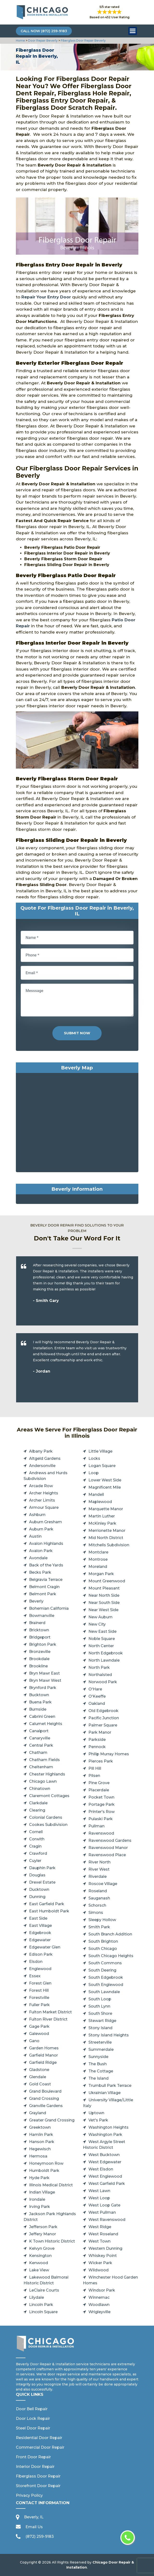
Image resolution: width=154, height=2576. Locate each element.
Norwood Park (102, 1682)
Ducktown (39, 1889)
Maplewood (100, 1501)
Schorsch (97, 1905)
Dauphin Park (42, 1868)
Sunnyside (98, 2056)
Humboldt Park (44, 2170)
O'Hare (95, 1689)
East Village (40, 1925)
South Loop (99, 1999)
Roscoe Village (102, 1883)
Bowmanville (41, 1615)
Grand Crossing (44, 2098)
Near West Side (103, 1610)
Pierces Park (100, 1761)
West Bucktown (104, 2154)
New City (97, 1624)
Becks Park (40, 1572)
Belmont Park (42, 1594)
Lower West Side (104, 1480)
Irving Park (39, 2206)
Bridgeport (39, 1637)
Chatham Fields (44, 1759)
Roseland (97, 1891)
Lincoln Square (43, 2312)
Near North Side (103, 1595)
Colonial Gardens (45, 1817)
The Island (98, 2078)
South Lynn (99, 2006)
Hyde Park (39, 2177)
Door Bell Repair (32, 2409)
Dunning (37, 1896)
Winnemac (99, 2297)
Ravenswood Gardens (109, 1840)
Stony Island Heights (108, 2035)
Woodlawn (99, 2304)
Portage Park (101, 1804)
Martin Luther (101, 1516)
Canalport (39, 1731)
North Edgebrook (105, 1653)
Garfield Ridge (43, 2062)
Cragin (35, 1846)
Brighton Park (42, 1644)
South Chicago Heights (110, 1956)
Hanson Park (41, 2141)
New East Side (102, 1631)
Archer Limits (42, 1500)
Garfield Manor (43, 2055)
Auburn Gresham (45, 1522)
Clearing (37, 1810)
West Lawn (99, 2190)
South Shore (100, 2013)
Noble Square (101, 1638)
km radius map (77, 1124)
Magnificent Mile (104, 1487)
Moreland (97, 1566)
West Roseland (103, 2234)
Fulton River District (48, 2019)
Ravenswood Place (107, 1855)
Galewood (39, 2033)
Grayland (37, 2113)
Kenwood (38, 2263)
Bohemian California (49, 1608)
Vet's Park (98, 2120)
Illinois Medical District (51, 2185)
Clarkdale (38, 1803)
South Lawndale (104, 1992)
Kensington (40, 2255)
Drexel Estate (42, 1882)
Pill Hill (94, 1768)
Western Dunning (105, 2248)
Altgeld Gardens (45, 1458)
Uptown (96, 2113)
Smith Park (99, 1927)
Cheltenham (41, 1767)
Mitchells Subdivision (108, 1545)
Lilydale (36, 2297)
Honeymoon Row (46, 2163)
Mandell (96, 1494)
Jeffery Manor (42, 2234)
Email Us (34, 2527)
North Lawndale (104, 1660)
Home (21, 40)
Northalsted (100, 1674)
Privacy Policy (29, 2495)
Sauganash (99, 1898)
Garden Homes (44, 2048)
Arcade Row (41, 1486)
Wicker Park (100, 2263)
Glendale (37, 2077)
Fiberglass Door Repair (38, 2476)
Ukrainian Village (104, 2092)
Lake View (39, 2270)
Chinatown (39, 1788)
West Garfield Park (106, 2183)
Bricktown (39, 1630)
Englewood (40, 1968)
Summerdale (101, 2049)
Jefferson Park (43, 2227)
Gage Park (39, 2026)
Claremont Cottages (49, 1795)
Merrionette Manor (106, 1530)
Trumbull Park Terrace (109, 2085)
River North (99, 1862)
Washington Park (105, 2134)
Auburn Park (41, 1529)
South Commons (105, 1963)
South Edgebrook (105, 1977)
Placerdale (98, 1790)
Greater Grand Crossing (51, 2120)
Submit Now (77, 1033)
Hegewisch (40, 2149)
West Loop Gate (104, 2205)
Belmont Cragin (44, 1586)
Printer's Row (101, 1811)
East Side (38, 1918)
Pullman (96, 1826)
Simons (95, 1912)
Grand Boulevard (45, 2091)
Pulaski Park (100, 1819)
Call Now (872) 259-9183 (44, 31)
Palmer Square (102, 1725)
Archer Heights (43, 1493)
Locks (94, 1458)
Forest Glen (40, 1983)
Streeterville (100, 2042)
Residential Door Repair (39, 2437)
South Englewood (105, 1984)
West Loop (99, 2198)
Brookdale (39, 1659)
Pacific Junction (103, 1718)
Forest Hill (39, 1990)
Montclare (98, 1552)
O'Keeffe (97, 1696)
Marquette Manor (105, 1509)
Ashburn (37, 1514)
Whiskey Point (102, 2255)
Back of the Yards (46, 1565)
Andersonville (42, 1465)
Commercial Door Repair (40, 2447)
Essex (35, 1976)
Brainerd (37, 1623)
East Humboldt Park (49, 1911)
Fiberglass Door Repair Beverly (83, 40)
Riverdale (97, 1876)
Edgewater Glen (44, 1947)
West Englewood (105, 2176)
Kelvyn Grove (42, 2248)
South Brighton (103, 1941)
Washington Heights (108, 2127)
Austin (35, 1536)
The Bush (97, 2064)
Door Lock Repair (33, 2418)
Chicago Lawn (43, 1781)
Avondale (38, 1558)
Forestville (39, 1997)
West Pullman (102, 2212)
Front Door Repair (33, 2457)
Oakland (96, 1703)
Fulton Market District (50, 2012)
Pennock (97, 1746)
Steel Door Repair (33, 2428)
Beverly (36, 1601)
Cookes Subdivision (48, 1824)
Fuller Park (39, 2005)
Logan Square (102, 1465)
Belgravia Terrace (45, 1579)
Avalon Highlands (46, 1543)
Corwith (36, 1839)
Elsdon (36, 1961)
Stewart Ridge (102, 2020)
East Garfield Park (46, 1904)
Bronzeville (39, 1651)
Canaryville (39, 1738)
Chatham (38, 1752)
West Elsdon (100, 2169)
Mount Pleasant (104, 1588)
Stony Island (100, 2028)
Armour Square (44, 1507)
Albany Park (41, 1451)
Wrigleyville (99, 2312)
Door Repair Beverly (42, 40)
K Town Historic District (52, 2241)
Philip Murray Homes (108, 1754)
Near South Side (104, 1602)
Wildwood (98, 2270)
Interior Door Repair (35, 2466)
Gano (34, 2041)
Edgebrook (40, 1932)
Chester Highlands (47, 1774)
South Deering (102, 1970)
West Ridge (99, 2227)
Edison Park (41, 1954)
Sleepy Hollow (102, 1919)
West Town (99, 2241)
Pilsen (94, 1775)
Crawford (38, 1853)
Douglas (37, 1875)
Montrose (98, 1559)
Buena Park (40, 1702)
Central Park (41, 1745)
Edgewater (40, 1940)
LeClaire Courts (44, 2290)
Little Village (100, 1451)
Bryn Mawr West (45, 1680)
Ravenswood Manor (108, 1847)
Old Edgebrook (103, 1710)
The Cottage (100, 2071)
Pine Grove (99, 1783)
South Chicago (102, 1948)
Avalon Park (41, 1550)
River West (99, 1869)
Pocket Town (101, 1797)
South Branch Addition (110, 1934)
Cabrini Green (42, 1716)
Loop (93, 1473)
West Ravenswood (106, 2219)
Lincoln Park (41, 2304)
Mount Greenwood (106, 1581)
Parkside (97, 1739)
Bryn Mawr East (44, 1673)
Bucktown (39, 1695)
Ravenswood (101, 1833)
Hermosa (38, 2156)
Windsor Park (101, 2290)
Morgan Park (101, 1573)
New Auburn (100, 1617)
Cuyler (35, 1860)
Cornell (36, 1832)
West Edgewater (104, 2162)
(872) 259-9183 (39, 2536)
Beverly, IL (33, 2517)
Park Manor (99, 1732)
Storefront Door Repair (38, 2486)
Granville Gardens (46, 2105)
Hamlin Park (41, 2134)
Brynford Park (42, 1687)
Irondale (37, 2199)
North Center (101, 1646)
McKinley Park (102, 1523)
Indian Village (42, 2192)
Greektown (40, 2127)
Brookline (38, 1666)
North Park (99, 1667)
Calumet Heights (45, 1723)
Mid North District (105, 1537)
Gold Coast (40, 2084)
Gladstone (39, 2069)
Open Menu (132, 31)
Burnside (37, 1709)
